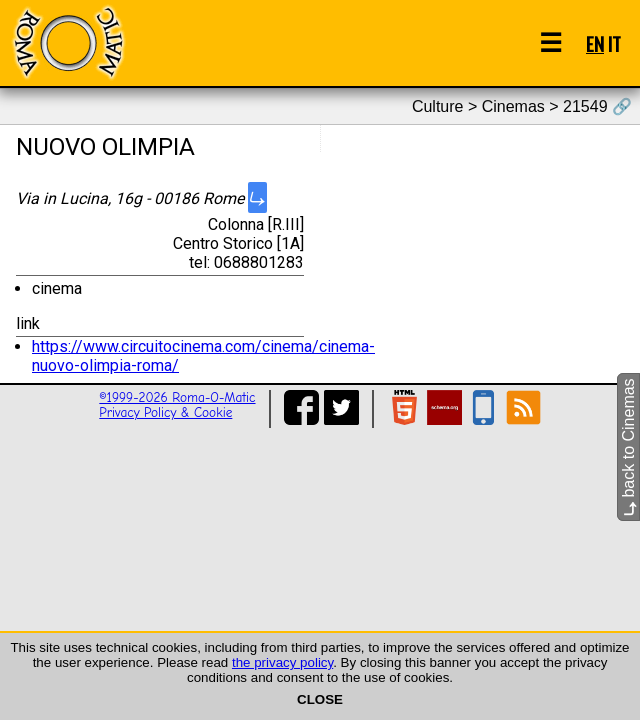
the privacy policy (282, 662)
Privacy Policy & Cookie (165, 412)
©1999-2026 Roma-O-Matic (177, 397)
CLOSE (320, 699)
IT (614, 43)
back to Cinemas (628, 447)
